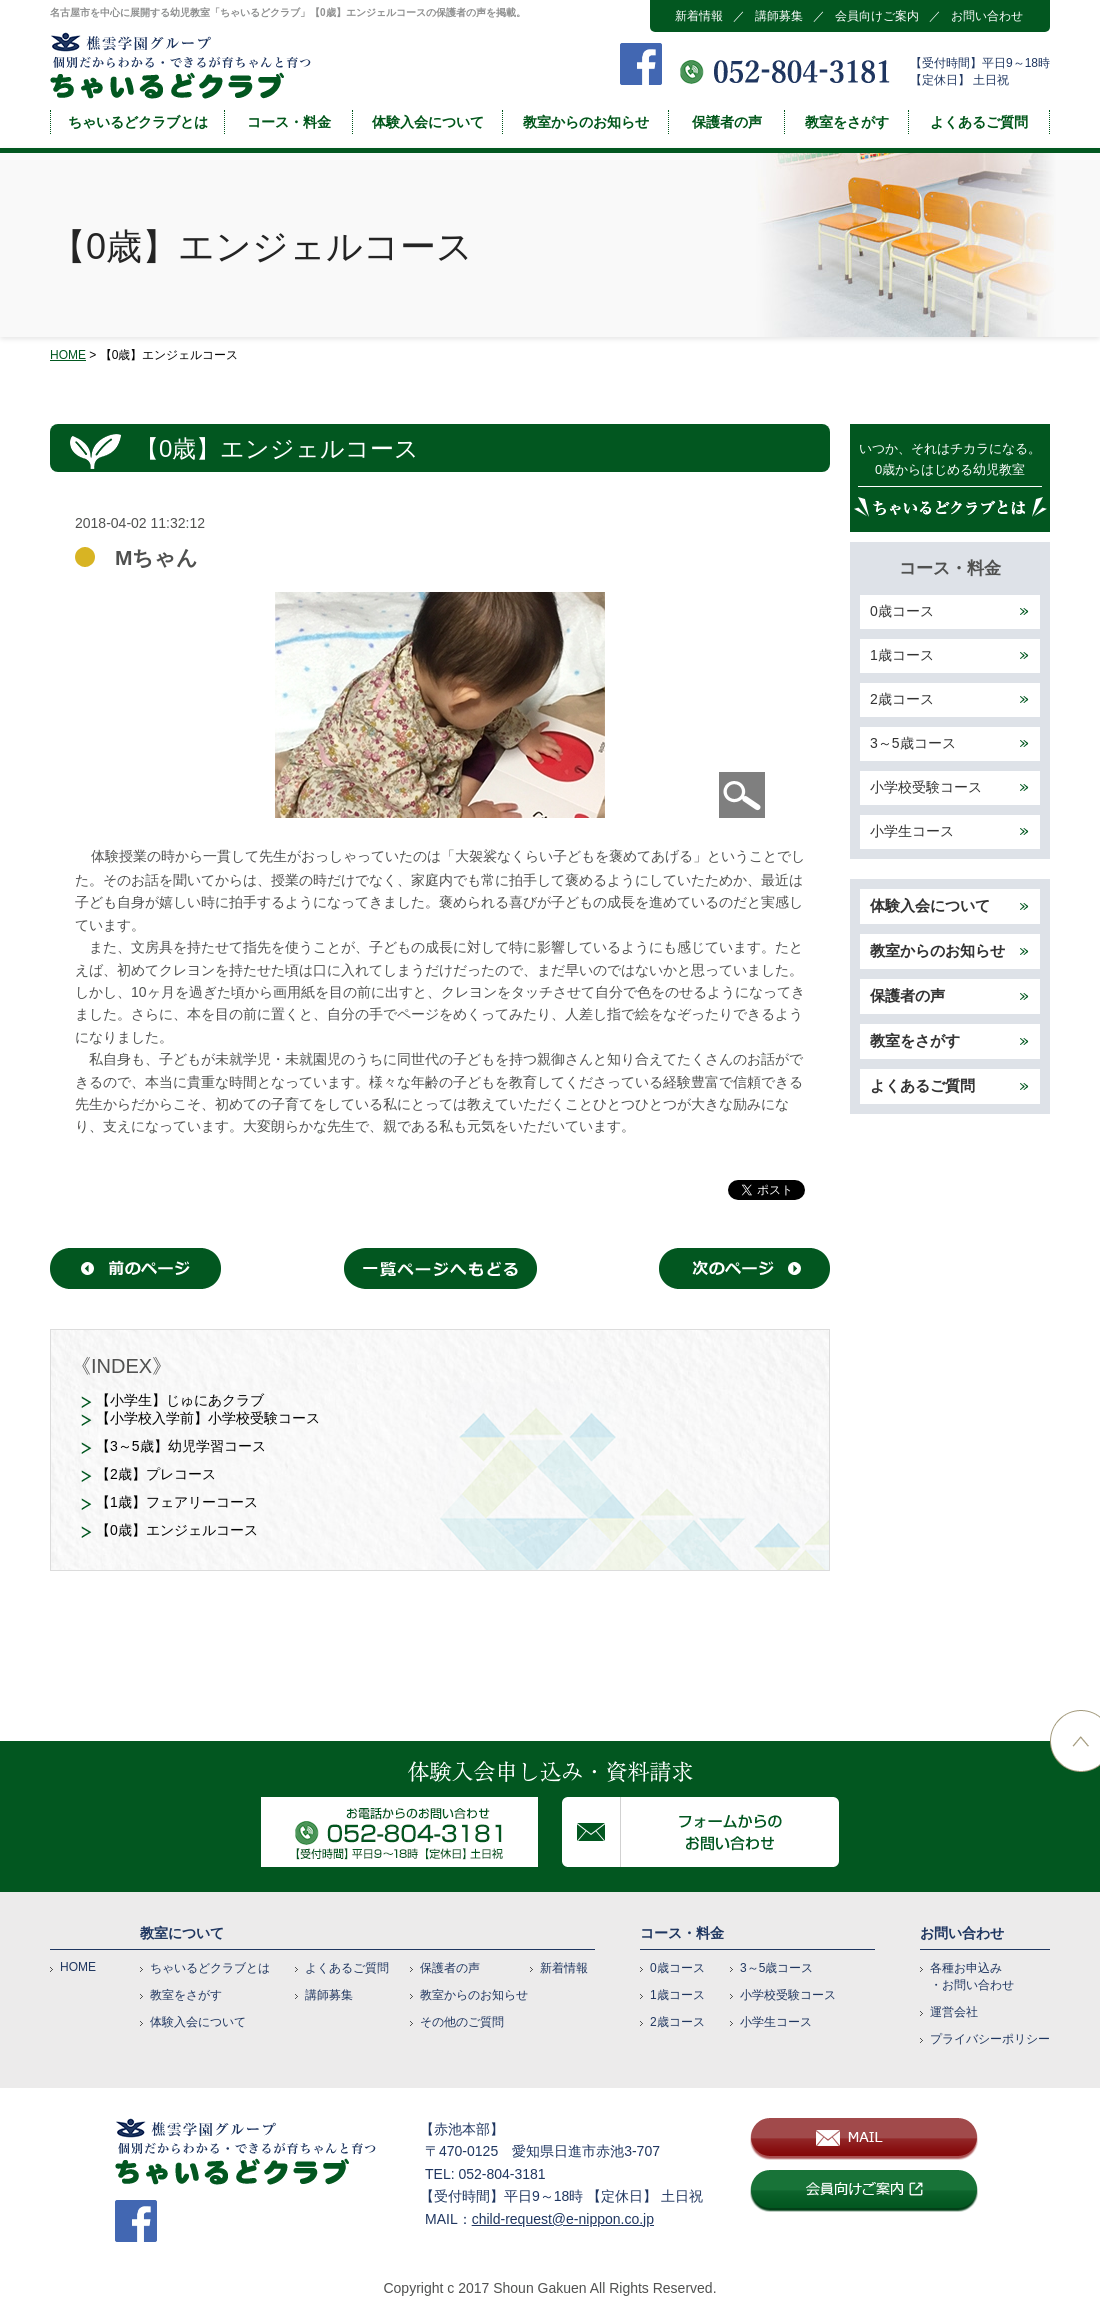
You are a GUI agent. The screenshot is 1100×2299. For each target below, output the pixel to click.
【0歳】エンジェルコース (177, 1530)
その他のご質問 (462, 2022)
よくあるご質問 (979, 122)
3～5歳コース (913, 743)
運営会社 (954, 2012)
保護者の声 (727, 122)
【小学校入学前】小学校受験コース (208, 1418)
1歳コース (902, 655)
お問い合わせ (987, 16)
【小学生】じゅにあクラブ (180, 1400)
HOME (68, 355)
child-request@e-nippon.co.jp (563, 2219)
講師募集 (779, 16)
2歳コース (902, 699)
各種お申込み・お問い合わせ (972, 1976)
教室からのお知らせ (586, 122)
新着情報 (699, 16)
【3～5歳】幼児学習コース (181, 1446)
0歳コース (902, 611)
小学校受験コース (926, 787)
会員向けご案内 (877, 16)
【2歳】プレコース (156, 1474)
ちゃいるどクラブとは (138, 122)
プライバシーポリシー (990, 2039)
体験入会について (428, 122)
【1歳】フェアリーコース (177, 1502)
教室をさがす (847, 122)
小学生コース (912, 831)
